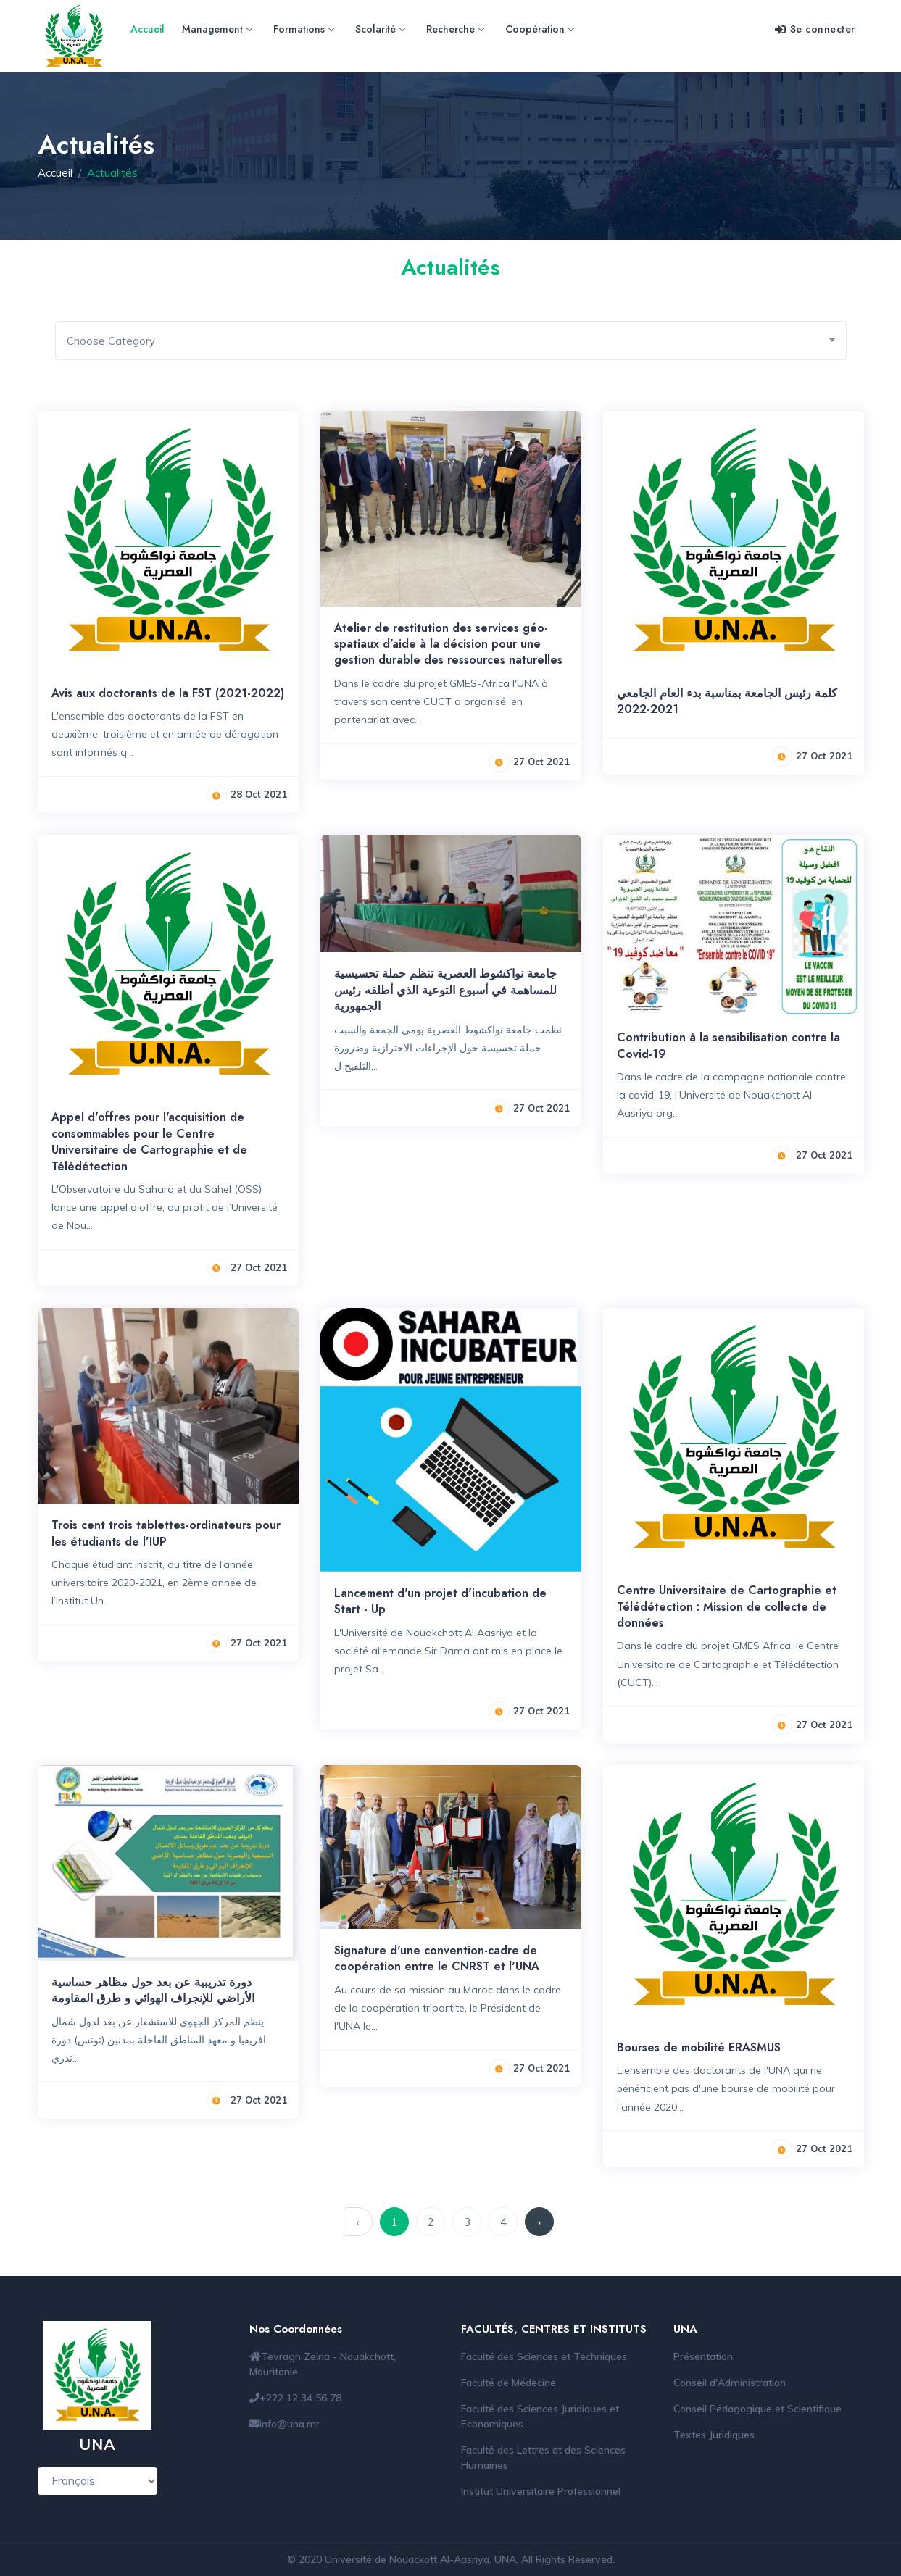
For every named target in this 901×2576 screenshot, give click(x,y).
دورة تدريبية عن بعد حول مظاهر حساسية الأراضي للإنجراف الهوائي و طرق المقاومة (152, 1990)
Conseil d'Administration (729, 2382)
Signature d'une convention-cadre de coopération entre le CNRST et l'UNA (436, 1958)
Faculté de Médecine (508, 2382)
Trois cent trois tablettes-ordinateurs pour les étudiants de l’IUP (166, 1533)
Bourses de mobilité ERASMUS (699, 2047)
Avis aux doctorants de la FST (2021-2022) (167, 693)
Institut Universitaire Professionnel (540, 2491)
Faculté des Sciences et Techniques (544, 2356)
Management (217, 29)
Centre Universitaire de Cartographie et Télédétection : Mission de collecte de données (726, 1606)
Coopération (539, 29)
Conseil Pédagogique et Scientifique (757, 2408)
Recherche (454, 29)
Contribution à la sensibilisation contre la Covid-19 (728, 1045)
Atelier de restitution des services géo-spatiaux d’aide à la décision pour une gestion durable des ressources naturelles (448, 644)
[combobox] (451, 340)
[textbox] (456, 341)
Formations (303, 29)
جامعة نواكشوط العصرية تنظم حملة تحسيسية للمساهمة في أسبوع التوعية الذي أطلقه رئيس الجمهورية (445, 989)
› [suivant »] (539, 2222)
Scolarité (379, 29)
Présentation (703, 2356)
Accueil (147, 29)
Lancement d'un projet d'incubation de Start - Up (440, 1601)
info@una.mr (289, 2423)
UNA (505, 2559)
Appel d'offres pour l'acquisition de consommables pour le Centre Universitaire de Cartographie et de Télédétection (149, 1141)
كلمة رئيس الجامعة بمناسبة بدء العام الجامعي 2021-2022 (727, 701)
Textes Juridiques (714, 2434)
